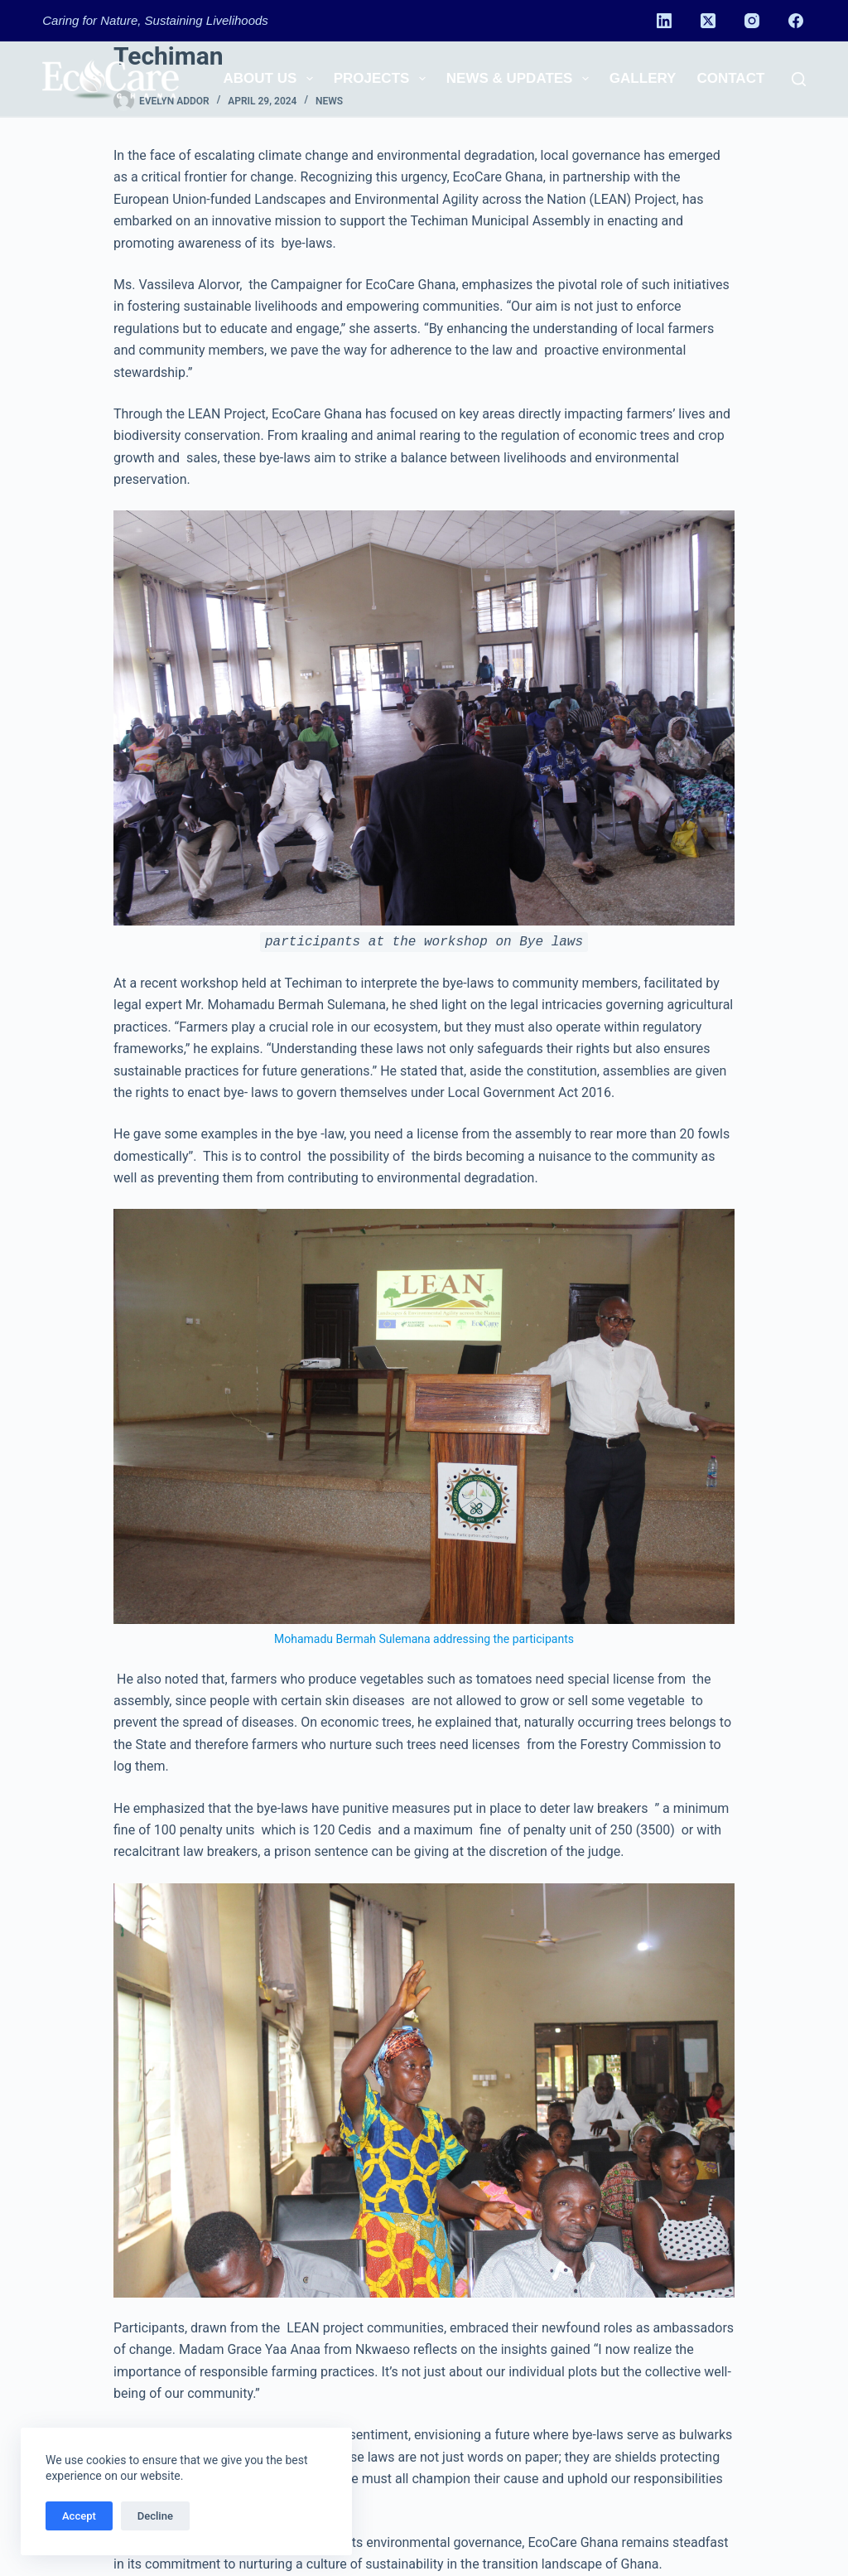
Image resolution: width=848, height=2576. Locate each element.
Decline (155, 2516)
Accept (79, 2516)
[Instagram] (751, 20)
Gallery (643, 78)
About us (272, 79)
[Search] (799, 79)
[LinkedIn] (664, 20)
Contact (730, 78)
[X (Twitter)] (708, 20)
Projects (383, 79)
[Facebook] (795, 20)
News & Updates (520, 79)
